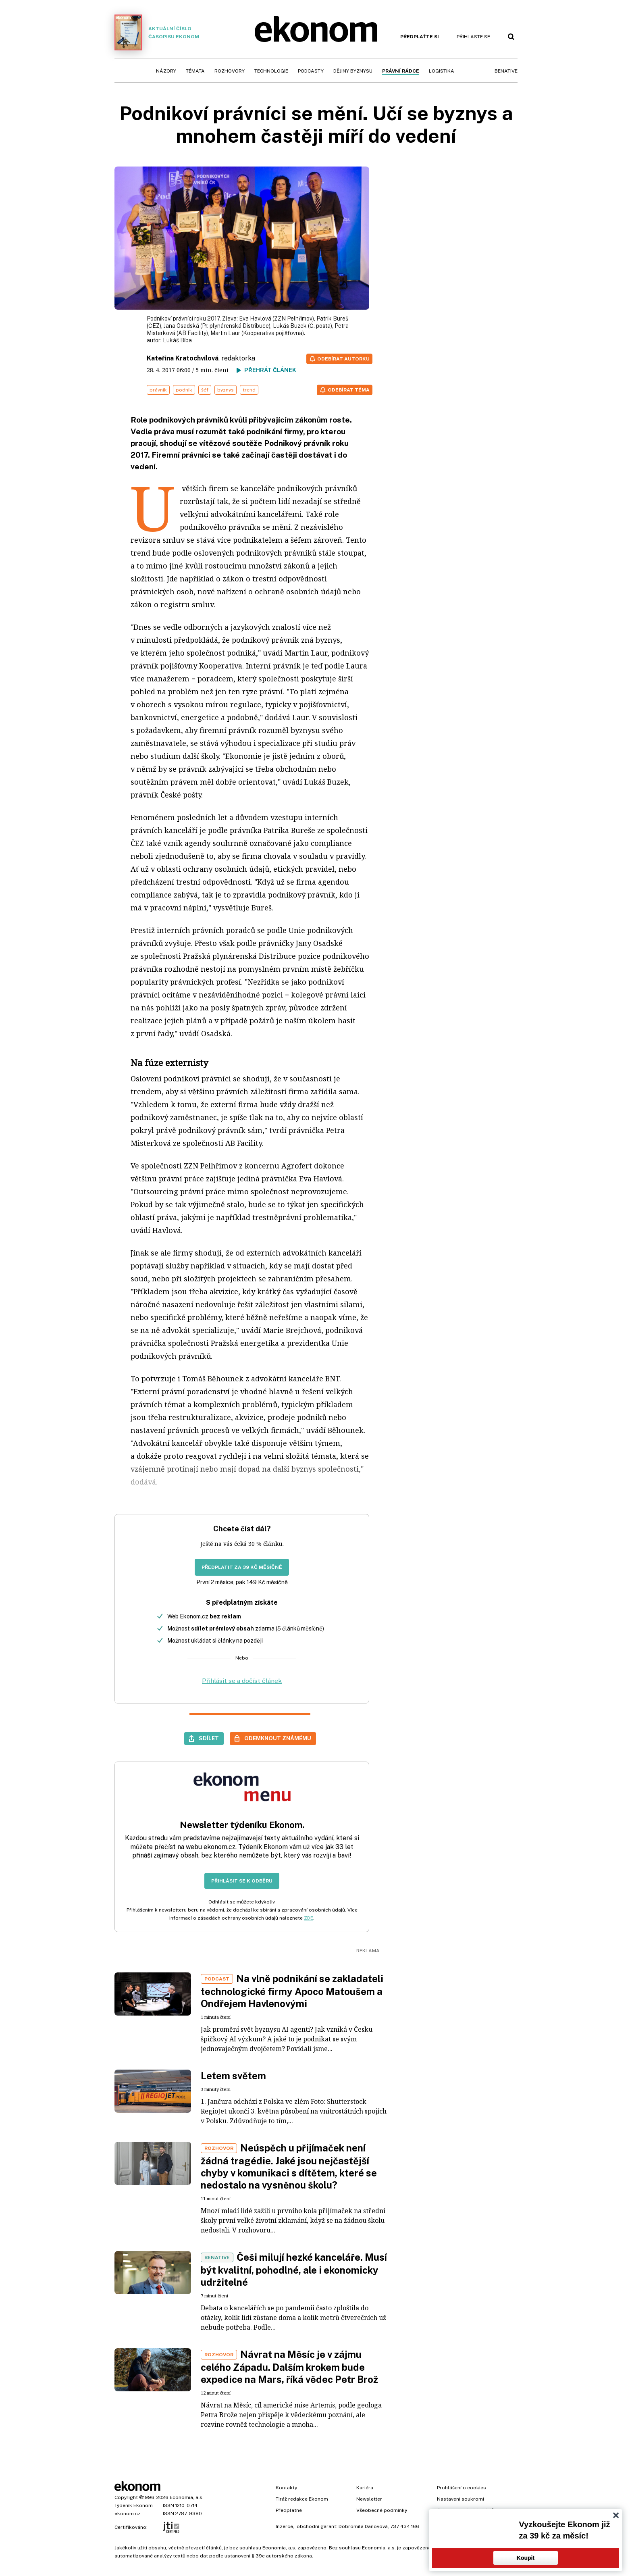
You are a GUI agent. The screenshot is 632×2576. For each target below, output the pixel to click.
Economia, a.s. (187, 2497)
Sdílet (209, 1738)
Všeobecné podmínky (381, 2510)
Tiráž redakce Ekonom (302, 2499)
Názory (166, 71)
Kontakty (286, 2488)
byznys (225, 390)
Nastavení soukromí (460, 2499)
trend (249, 390)
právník (158, 390)
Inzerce (284, 2526)
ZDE (308, 1918)
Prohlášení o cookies (461, 2488)
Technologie (271, 71)
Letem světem (233, 2075)
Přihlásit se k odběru (241, 1881)
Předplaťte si (419, 37)
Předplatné (289, 2510)
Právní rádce (400, 71)
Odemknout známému (277, 1738)
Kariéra (364, 2488)
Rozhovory (229, 71)
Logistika (441, 71)
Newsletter (369, 2499)
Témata (195, 71)
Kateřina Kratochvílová (182, 358)
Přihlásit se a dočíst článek (242, 1681)
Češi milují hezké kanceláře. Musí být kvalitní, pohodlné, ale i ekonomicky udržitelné (294, 2269)
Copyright (126, 2497)
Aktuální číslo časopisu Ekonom (156, 32)
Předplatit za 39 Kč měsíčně (242, 1567)
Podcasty (311, 71)
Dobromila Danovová (363, 2526)
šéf (204, 390)
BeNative (506, 71)
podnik (184, 390)
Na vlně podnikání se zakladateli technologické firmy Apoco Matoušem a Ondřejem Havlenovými (292, 1991)
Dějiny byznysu (352, 71)
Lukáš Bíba (177, 340)
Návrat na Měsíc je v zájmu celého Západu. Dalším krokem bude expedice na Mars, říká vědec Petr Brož (289, 2367)
